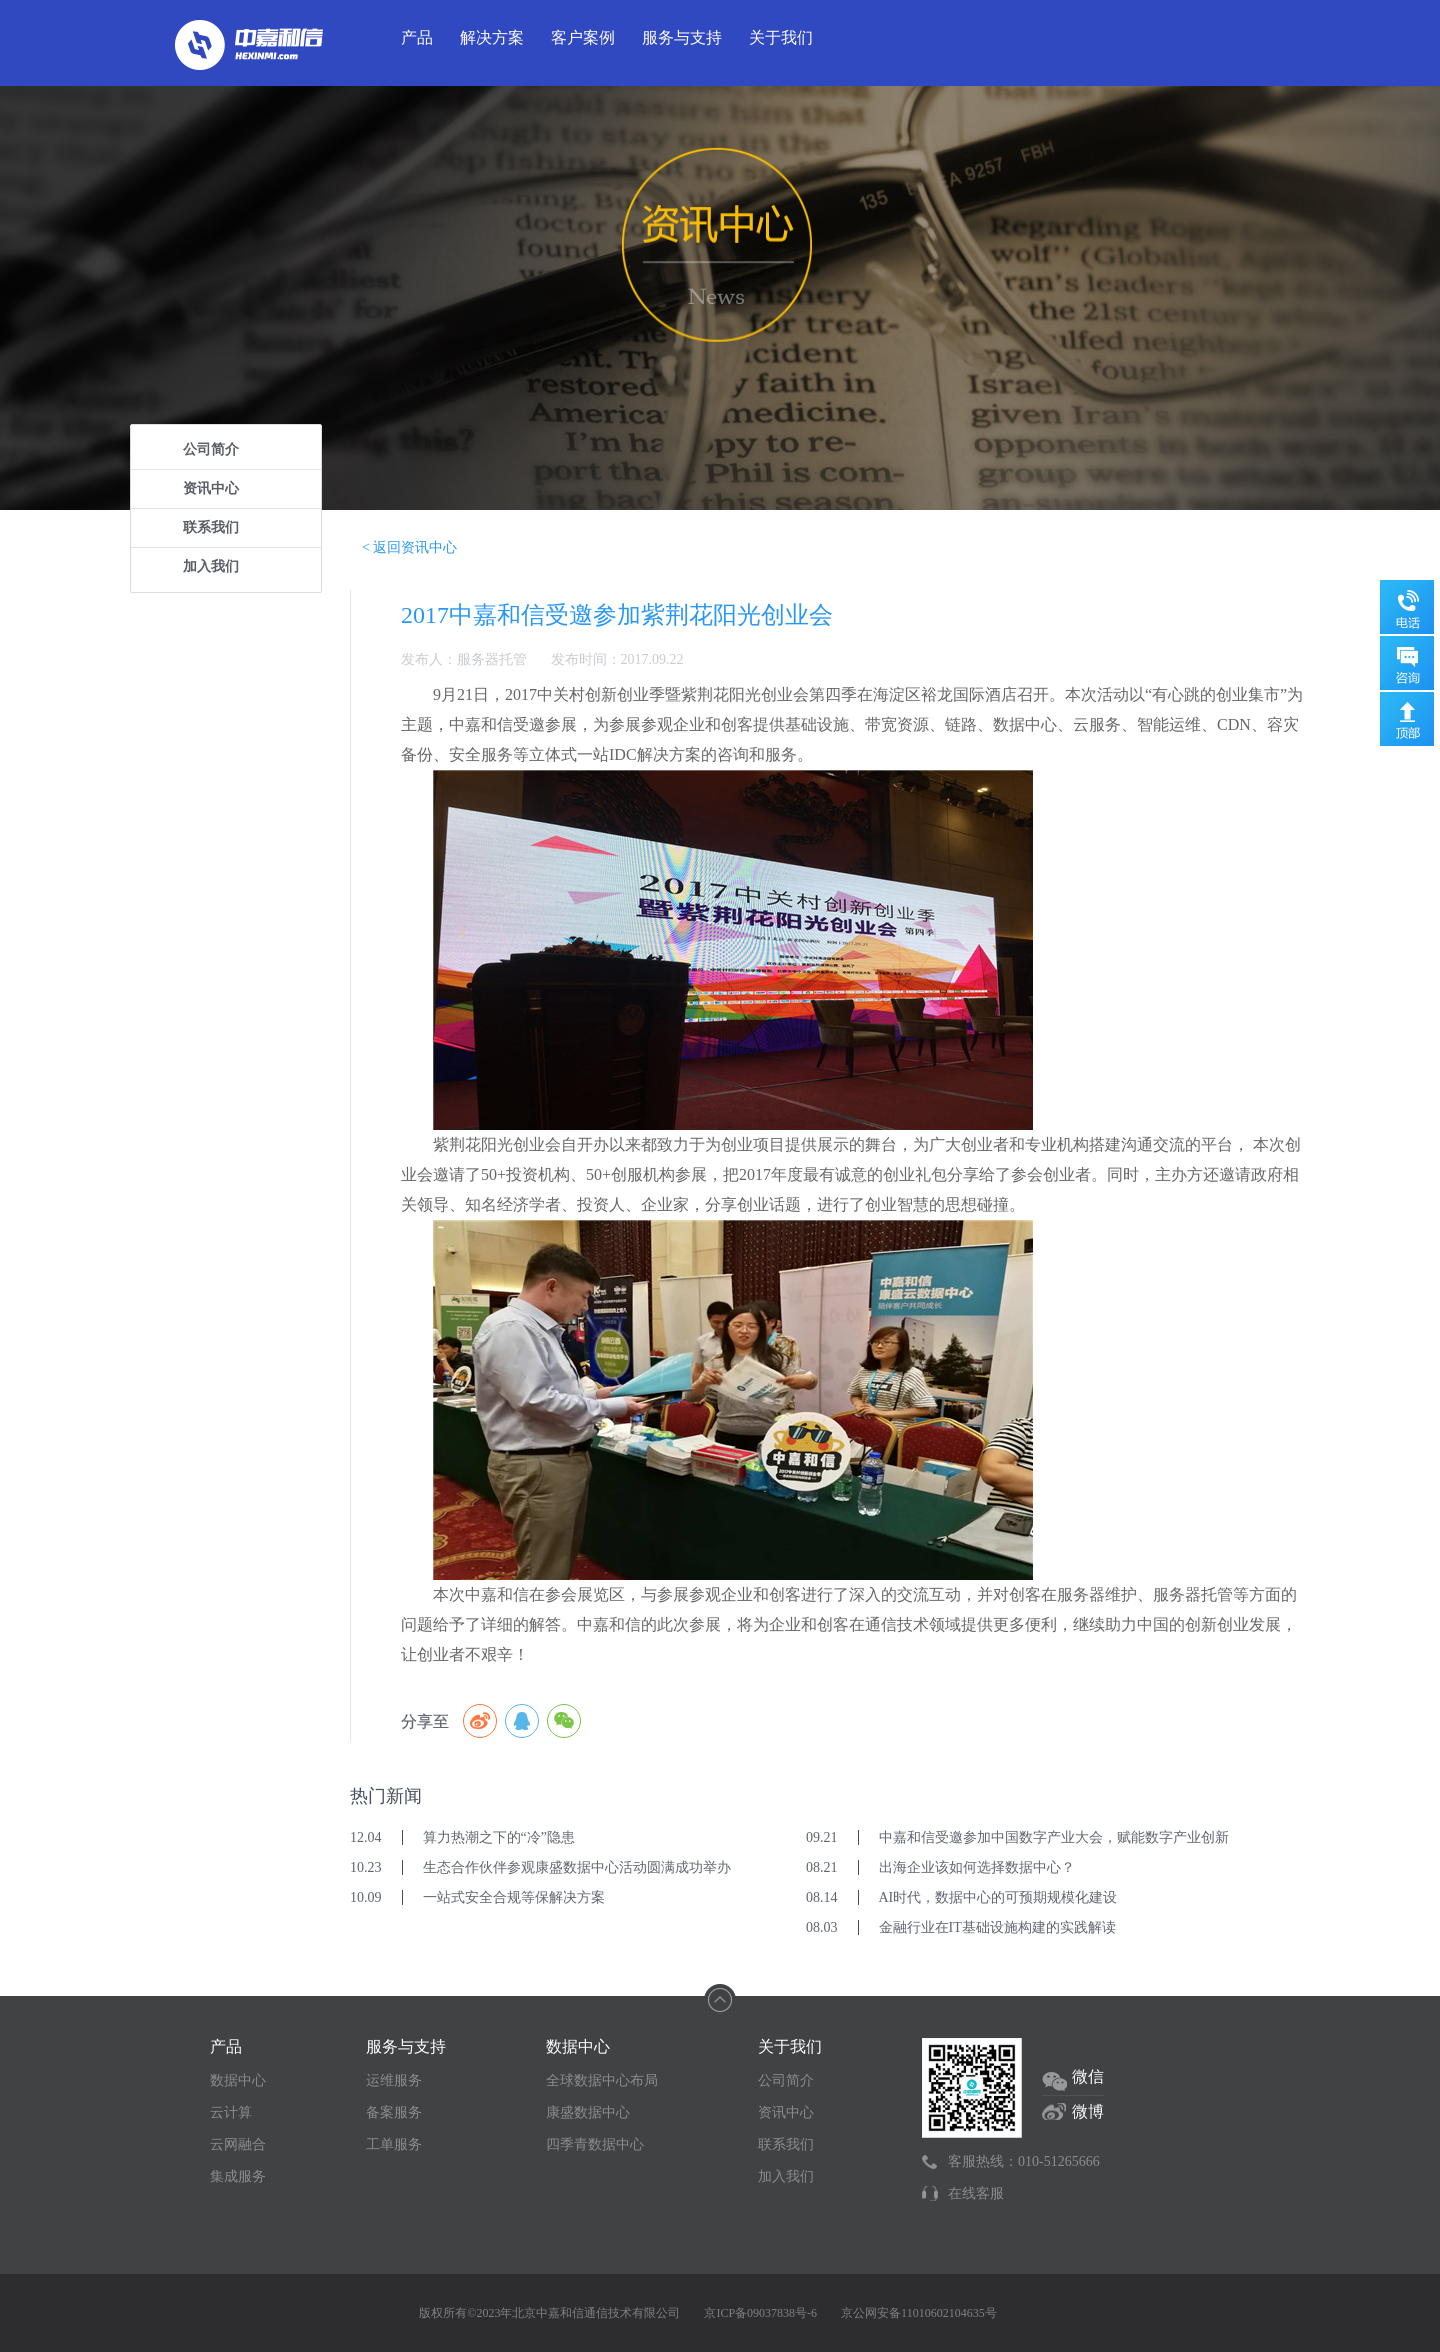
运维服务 (394, 2080)
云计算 (231, 2112)
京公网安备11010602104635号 (919, 2313)
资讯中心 (211, 488)
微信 (1088, 2076)
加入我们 (211, 566)
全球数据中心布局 (602, 2080)
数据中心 (238, 2080)
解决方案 (492, 37)
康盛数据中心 (588, 2112)
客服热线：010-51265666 (1024, 2161)
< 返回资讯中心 (409, 547)
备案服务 (394, 2112)
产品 (417, 37)
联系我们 (211, 527)
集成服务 (238, 2176)
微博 (1088, 2111)
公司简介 (211, 449)
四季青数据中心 (595, 2144)
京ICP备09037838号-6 (760, 2313)
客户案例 (583, 37)
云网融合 (238, 2144)
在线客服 (976, 2193)
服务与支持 (682, 37)
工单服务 (394, 2144)
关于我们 (781, 37)
